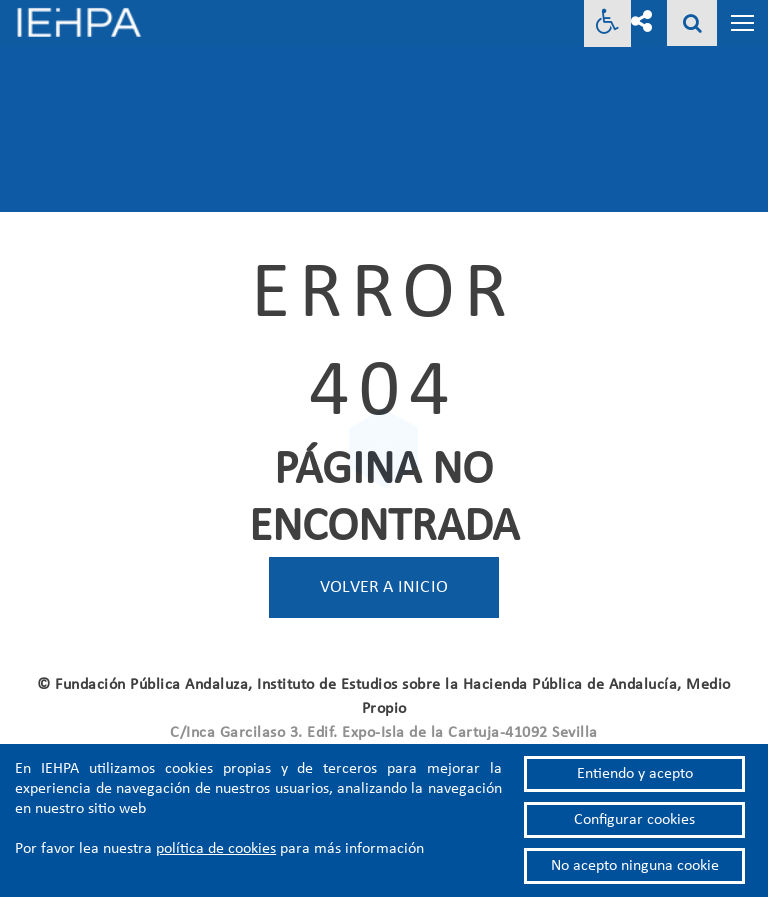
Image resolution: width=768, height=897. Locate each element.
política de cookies (216, 849)
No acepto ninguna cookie (635, 866)
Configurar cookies (634, 820)
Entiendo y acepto (635, 774)
